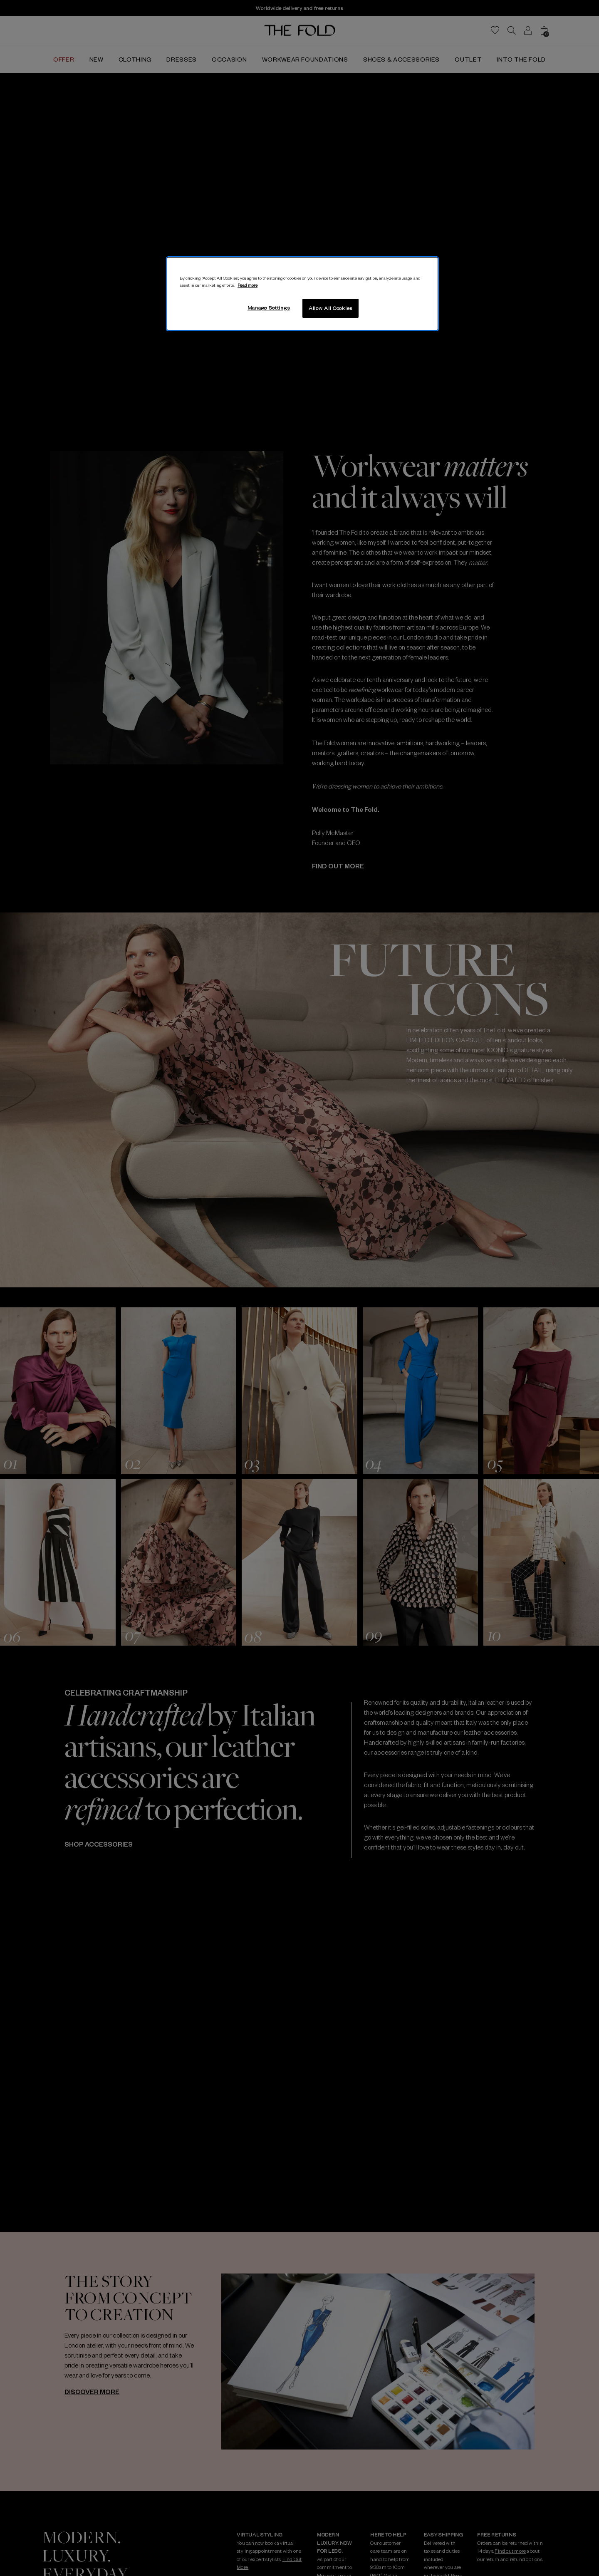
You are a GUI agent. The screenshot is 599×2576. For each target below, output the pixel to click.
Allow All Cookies (330, 308)
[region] (302, 294)
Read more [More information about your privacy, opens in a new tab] (247, 285)
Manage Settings (269, 307)
